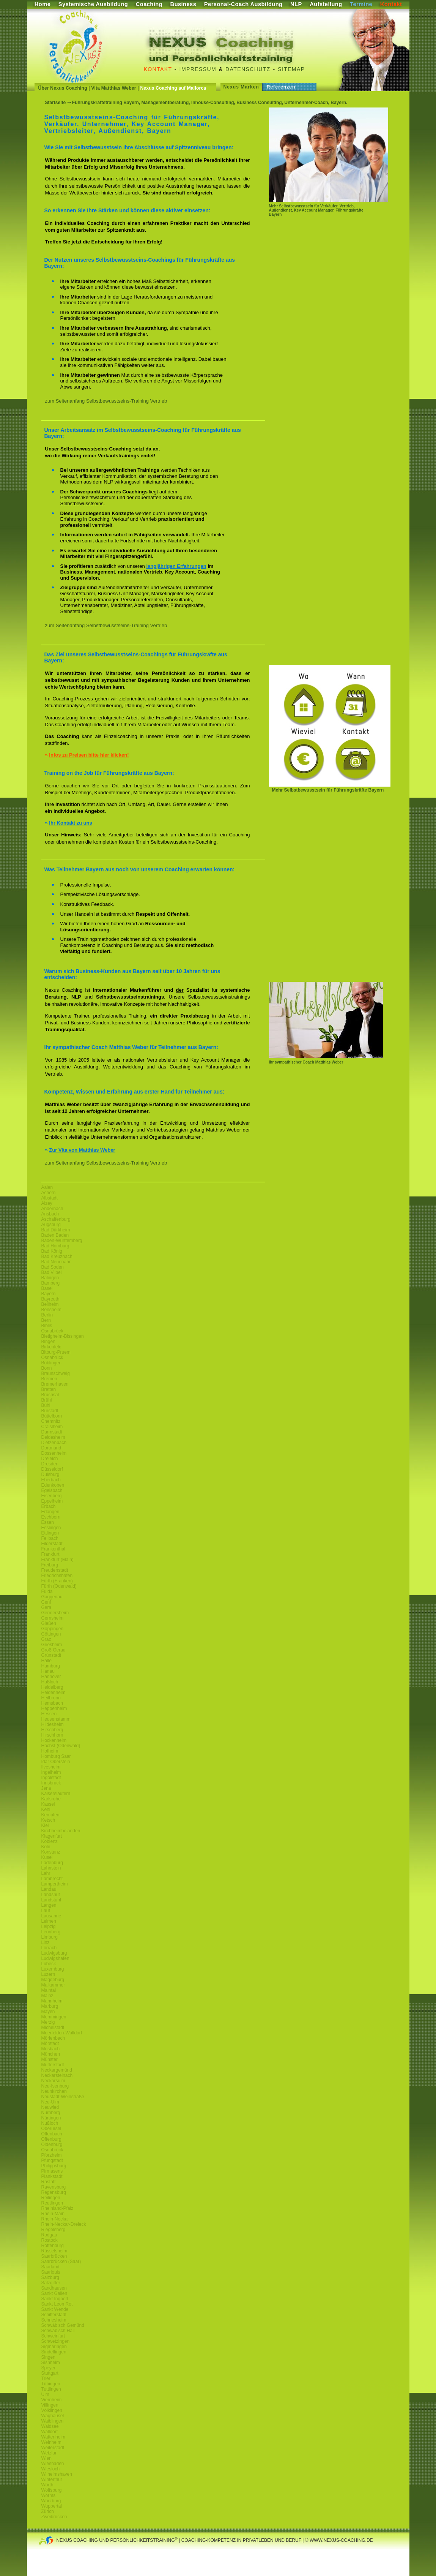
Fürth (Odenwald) (59, 1586)
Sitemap (291, 69)
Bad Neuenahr (56, 1261)
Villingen (49, 2405)
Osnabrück (52, 1331)
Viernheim (51, 2399)
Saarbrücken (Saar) (61, 2261)
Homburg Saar (56, 1756)
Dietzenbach (54, 1442)
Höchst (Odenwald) (60, 1745)
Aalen (47, 1187)
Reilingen (50, 2197)
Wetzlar (49, 2453)
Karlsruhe (51, 1799)
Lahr (45, 1873)
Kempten (50, 1814)
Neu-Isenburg (55, 2086)
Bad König (51, 1251)
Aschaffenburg (56, 1219)
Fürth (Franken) (57, 1581)
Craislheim (52, 1426)
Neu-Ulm (50, 2102)
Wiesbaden (52, 2463)
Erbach (48, 1506)
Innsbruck (51, 1783)
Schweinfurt (53, 2336)
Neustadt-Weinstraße (62, 2096)
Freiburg (49, 1565)
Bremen (49, 1378)
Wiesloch (50, 2469)
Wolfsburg (51, 2490)
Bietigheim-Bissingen (62, 1336)
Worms (48, 2495)
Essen (47, 1522)
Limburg (49, 1937)
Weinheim (51, 2442)
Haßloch (49, 1682)
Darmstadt (51, 1432)
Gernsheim (52, 1618)
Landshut (50, 1894)
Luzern (48, 1974)
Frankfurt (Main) (57, 1559)
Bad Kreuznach (56, 1256)
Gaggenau (52, 1596)
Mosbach (50, 2048)
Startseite (55, 102)
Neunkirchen (54, 2091)
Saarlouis (50, 2272)
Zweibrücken (54, 2516)
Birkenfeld (51, 1347)
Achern (48, 1192)
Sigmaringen (54, 2346)
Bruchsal (50, 1394)
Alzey (46, 1203)
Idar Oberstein (55, 1761)
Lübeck (48, 1963)
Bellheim (50, 1304)
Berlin (47, 1315)
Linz (45, 1942)
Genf (46, 1602)
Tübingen (50, 2383)
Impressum (197, 69)
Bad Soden (52, 1267)
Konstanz (50, 1852)
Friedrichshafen (57, 1575)
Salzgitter (50, 2282)
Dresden (49, 1464)
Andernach (52, 1208)
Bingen (48, 1341)
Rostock (49, 2240)
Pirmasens (52, 2171)
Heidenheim (53, 1692)
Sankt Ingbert (54, 2298)
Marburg (49, 2006)
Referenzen (281, 87)
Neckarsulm (53, 2080)
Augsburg (51, 1224)
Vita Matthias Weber (113, 88)
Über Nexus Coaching (62, 88)
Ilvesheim (51, 1767)
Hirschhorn (52, 1735)
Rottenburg (52, 2245)
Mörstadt (50, 2043)
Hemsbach (52, 1703)
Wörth (47, 2484)
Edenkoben (53, 1485)
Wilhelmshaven (56, 2474)
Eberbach (51, 1479)
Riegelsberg (53, 2229)
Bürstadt (49, 1410)
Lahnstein (51, 1868)
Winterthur (51, 2479)
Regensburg (53, 2192)
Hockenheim (54, 1740)
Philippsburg (53, 2165)
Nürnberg (50, 2112)
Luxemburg (52, 1969)
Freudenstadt (54, 1570)
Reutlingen (52, 2203)
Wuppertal (51, 2506)
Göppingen (52, 1628)
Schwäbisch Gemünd (62, 2325)
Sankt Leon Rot (57, 2304)
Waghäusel (52, 2415)
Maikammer (53, 1985)
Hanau (48, 1671)
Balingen (50, 1277)
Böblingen (51, 1362)
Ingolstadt (51, 1777)
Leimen (48, 1921)
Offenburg (51, 2139)
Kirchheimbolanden (60, 1830)
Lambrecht (52, 1878)
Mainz (47, 1995)
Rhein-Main (53, 2213)
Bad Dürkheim (55, 1230)
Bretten (48, 1389)
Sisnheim (50, 2362)
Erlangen (50, 1511)
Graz (46, 1639)
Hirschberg (52, 1729)
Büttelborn (51, 1416)
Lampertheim (54, 1884)
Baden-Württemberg (61, 1240)
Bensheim (51, 1309)
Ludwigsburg (54, 1953)
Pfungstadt (52, 2160)
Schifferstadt (53, 2314)
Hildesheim (52, 1724)
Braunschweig (55, 1373)
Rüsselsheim (54, 2251)
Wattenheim (53, 2437)
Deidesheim (53, 1437)
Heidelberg (52, 1687)
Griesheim (51, 1644)
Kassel (48, 1804)
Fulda (47, 1591)
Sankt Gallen (54, 2293)
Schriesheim (53, 2320)
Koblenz (49, 1841)
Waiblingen (52, 2421)
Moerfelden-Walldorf (61, 2033)
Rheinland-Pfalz (57, 2208)
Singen (48, 2357)
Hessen (49, 1713)
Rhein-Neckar (55, 2219)
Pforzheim (51, 2155)
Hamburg (50, 1666)
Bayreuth (50, 1299)
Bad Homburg (55, 1245)
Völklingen (51, 2410)
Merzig (48, 2022)
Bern (46, 1320)
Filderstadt (52, 1543)
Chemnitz (51, 1421)
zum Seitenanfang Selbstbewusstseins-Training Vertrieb (106, 401)
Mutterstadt (52, 2064)
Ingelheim (51, 1772)
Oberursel (51, 2128)
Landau (49, 1889)
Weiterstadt (52, 2447)
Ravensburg (53, 2187)
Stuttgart (49, 2373)
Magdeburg (53, 1979)
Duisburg (50, 1474)
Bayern (48, 1293)
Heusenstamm (56, 1719)
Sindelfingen (53, 2352)
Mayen (48, 2011)
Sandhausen (54, 2288)
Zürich (47, 2511)
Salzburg (50, 2277)
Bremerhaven (55, 1384)
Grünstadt (51, 1655)
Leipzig (48, 1926)
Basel (47, 1288)
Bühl (45, 1405)
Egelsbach (52, 1490)
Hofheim (49, 1751)
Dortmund (51, 1448)
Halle (46, 1660)
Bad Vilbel (51, 1272)
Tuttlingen (51, 2389)
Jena (46, 1788)
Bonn (46, 1368)
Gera (46, 1607)
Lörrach (49, 1947)
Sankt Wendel (55, 2309)
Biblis (46, 1325)
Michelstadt (53, 2027)
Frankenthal (53, 1549)
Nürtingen (51, 2118)
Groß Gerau (53, 1650)
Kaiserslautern (56, 1793)
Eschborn (51, 1517)
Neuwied (50, 2107)
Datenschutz (248, 69)
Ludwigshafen (55, 1958)
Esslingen (51, 1527)
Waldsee (50, 2426)
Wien (46, 2458)
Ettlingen (50, 1533)
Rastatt (48, 2181)
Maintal (48, 1990)
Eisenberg (51, 1495)
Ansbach (50, 1214)
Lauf (45, 1910)
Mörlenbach (53, 2038)
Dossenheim (54, 1453)
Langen (49, 1905)
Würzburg (51, 2500)
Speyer (48, 2368)
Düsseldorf (52, 1469)
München (50, 2054)
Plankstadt (52, 2176)
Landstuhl (51, 1900)
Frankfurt (50, 1554)
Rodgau (49, 2235)
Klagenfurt (51, 1836)
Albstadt (49, 1198)
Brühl (46, 1400)
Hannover (51, 1676)
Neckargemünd (56, 2070)
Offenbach (51, 2134)
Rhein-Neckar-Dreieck (63, 2224)
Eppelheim (52, 1501)
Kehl (45, 1809)
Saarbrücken (54, 2256)
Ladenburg (52, 1862)
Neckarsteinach (57, 2075)
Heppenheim (54, 1708)
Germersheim (55, 1612)
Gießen (48, 1623)
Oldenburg (52, 2144)
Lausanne (51, 1916)
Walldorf (49, 2431)
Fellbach (49, 1538)
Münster (49, 2059)
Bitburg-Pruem (56, 1352)
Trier (45, 2378)
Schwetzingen (55, 2341)
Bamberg (50, 1283)
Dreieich (49, 1458)
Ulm (45, 2394)
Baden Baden (55, 1235)
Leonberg (51, 1931)
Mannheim (52, 2001)
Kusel (47, 1857)
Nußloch (49, 2123)
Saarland (50, 2266)
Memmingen (53, 2017)
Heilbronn (51, 1697)
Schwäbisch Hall (58, 2330)
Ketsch (48, 1820)
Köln (45, 1846)
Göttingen (51, 1634)
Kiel (45, 1825)
